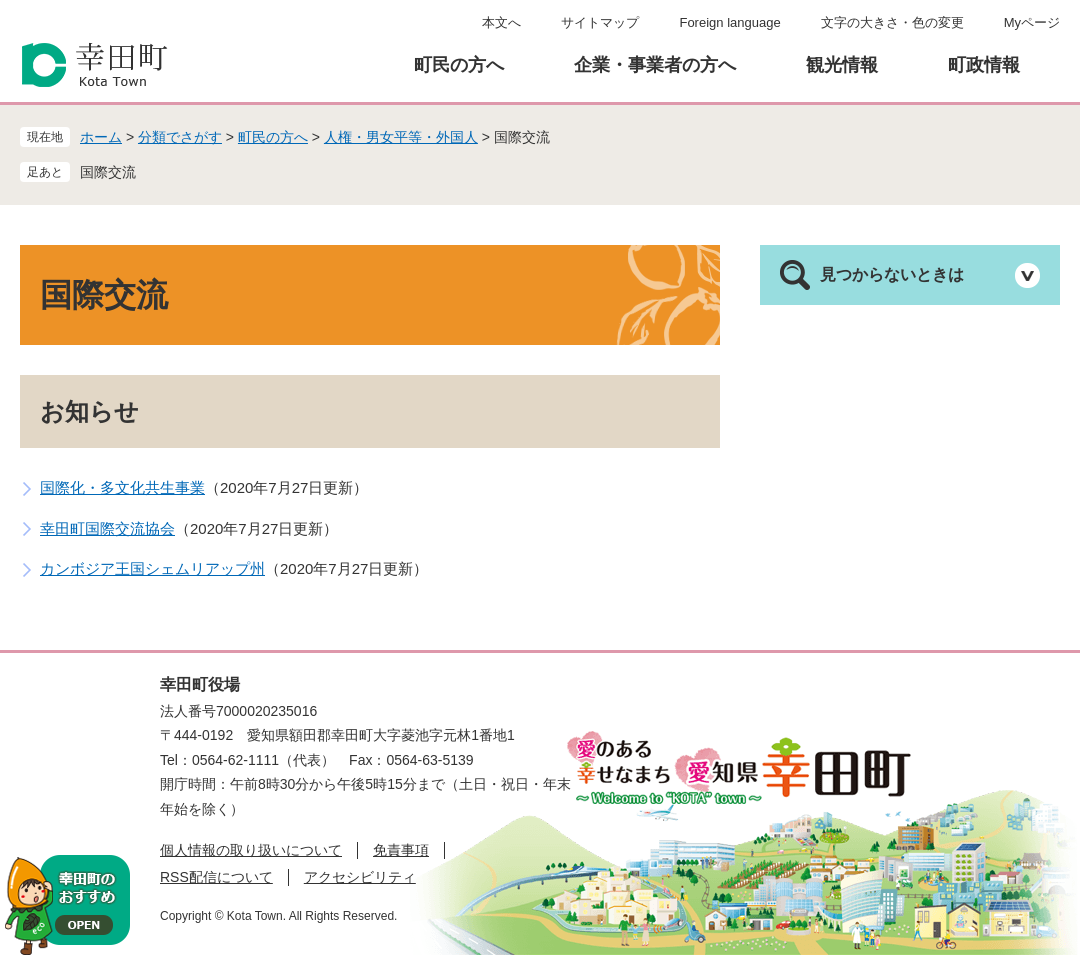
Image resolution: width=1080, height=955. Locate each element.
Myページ (1032, 22)
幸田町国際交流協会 (107, 528)
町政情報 (984, 65)
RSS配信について (216, 877)
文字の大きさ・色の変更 (892, 22)
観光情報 (842, 65)
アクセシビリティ (360, 877)
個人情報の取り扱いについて (251, 850)
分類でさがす (180, 137)
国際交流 (108, 172)
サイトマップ (600, 22)
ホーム (101, 137)
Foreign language (729, 22)
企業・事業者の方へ (655, 65)
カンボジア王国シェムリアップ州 (152, 568)
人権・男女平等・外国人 (401, 137)
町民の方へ (459, 65)
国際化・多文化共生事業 (122, 487)
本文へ (501, 22)
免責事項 (401, 850)
